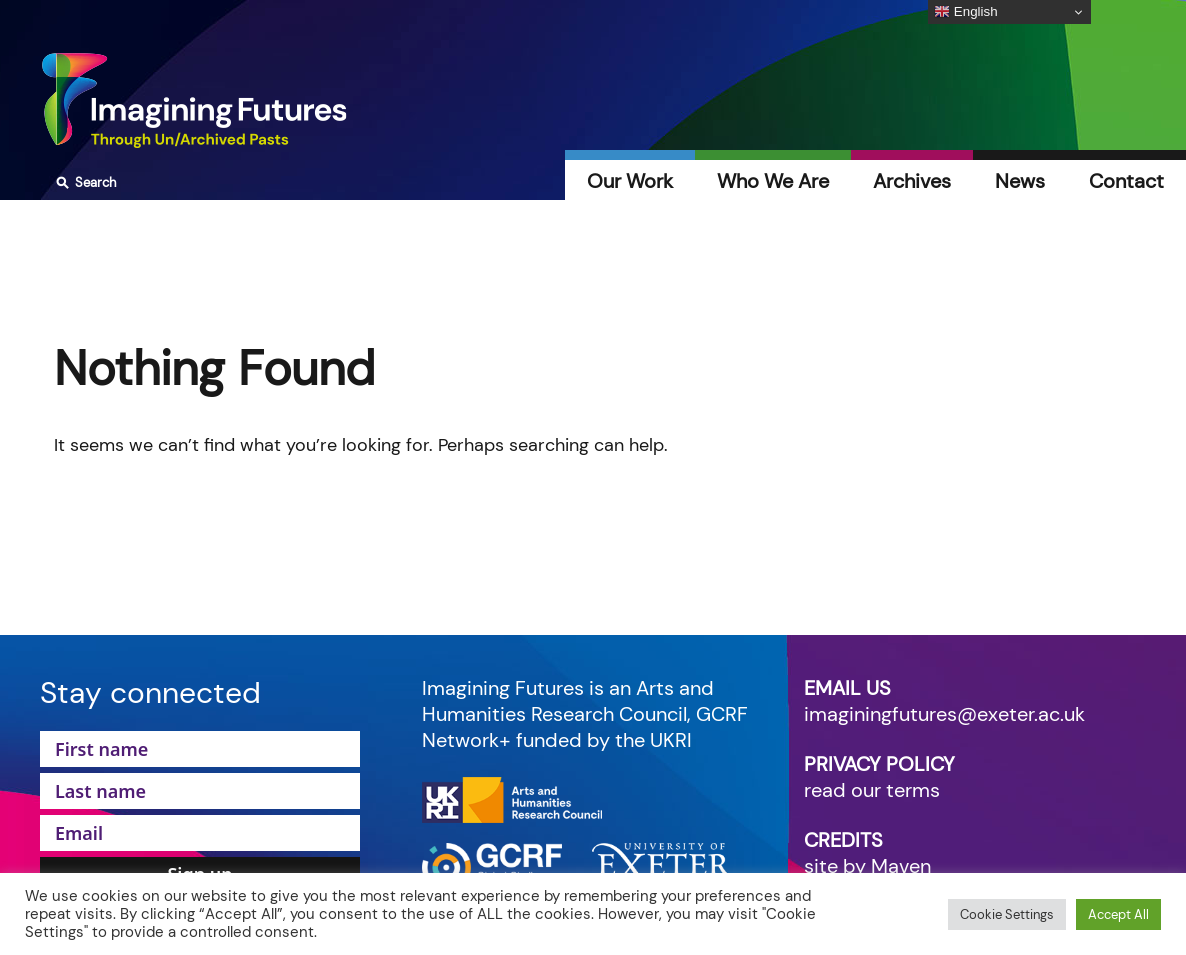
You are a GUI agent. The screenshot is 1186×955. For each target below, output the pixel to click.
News (1020, 181)
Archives (912, 181)
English (965, 12)
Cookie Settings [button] (1007, 914)
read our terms (872, 790)
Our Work (630, 181)
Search (83, 183)
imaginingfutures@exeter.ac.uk (944, 714)
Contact (1126, 181)
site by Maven (867, 866)
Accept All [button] (1118, 914)
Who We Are (773, 181)
